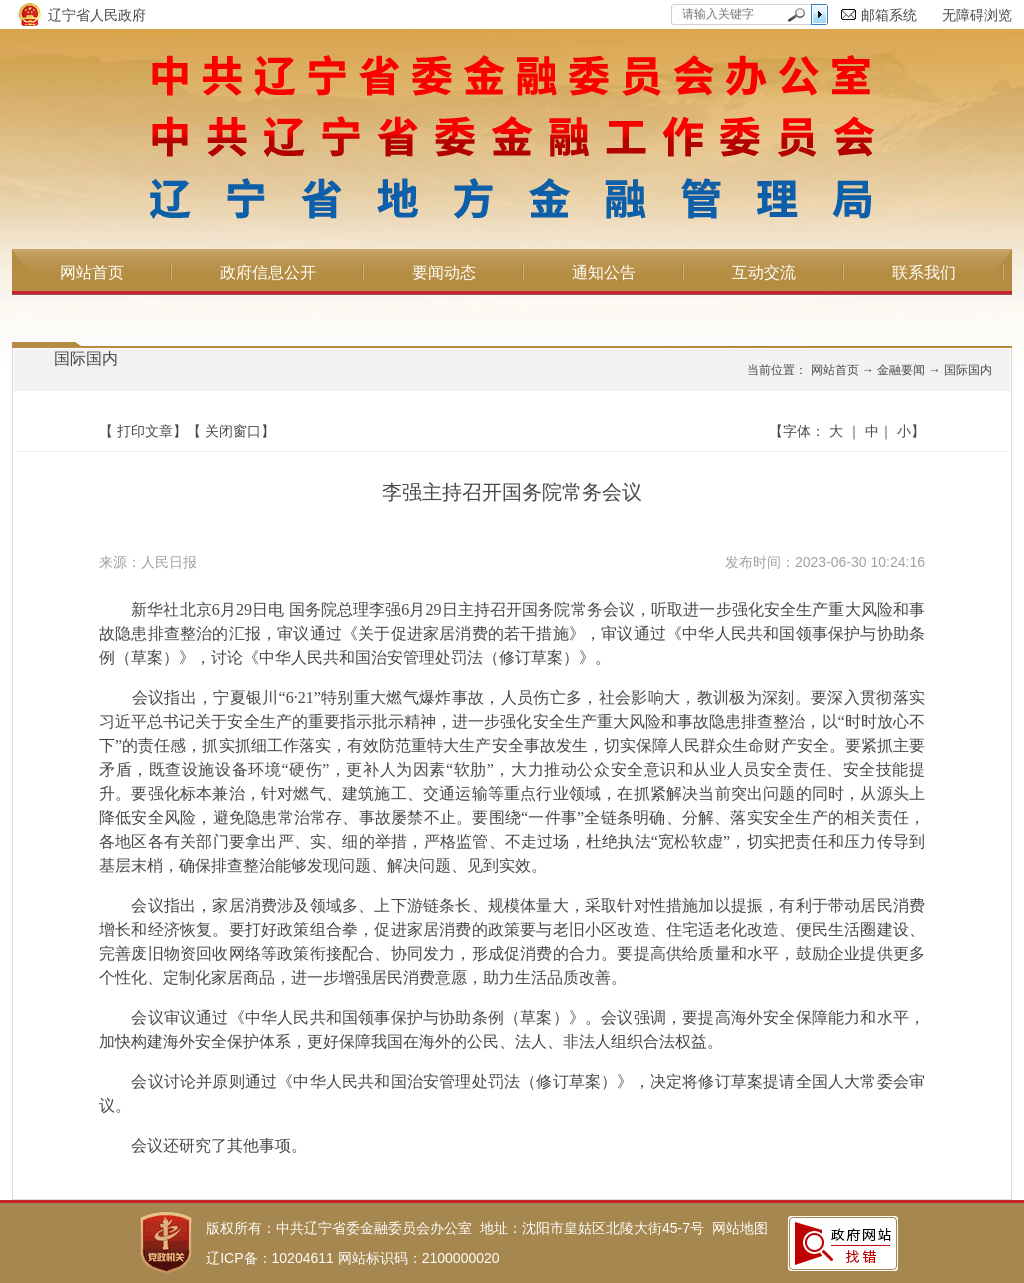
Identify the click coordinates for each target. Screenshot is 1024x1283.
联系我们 (924, 272)
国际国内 (86, 358)
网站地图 (740, 1228)
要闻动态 (444, 272)
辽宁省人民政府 (97, 15)
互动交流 (764, 272)
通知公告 (604, 272)
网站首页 (92, 272)
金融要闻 (901, 370)
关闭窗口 (233, 431)
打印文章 (145, 431)
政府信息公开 (268, 272)
